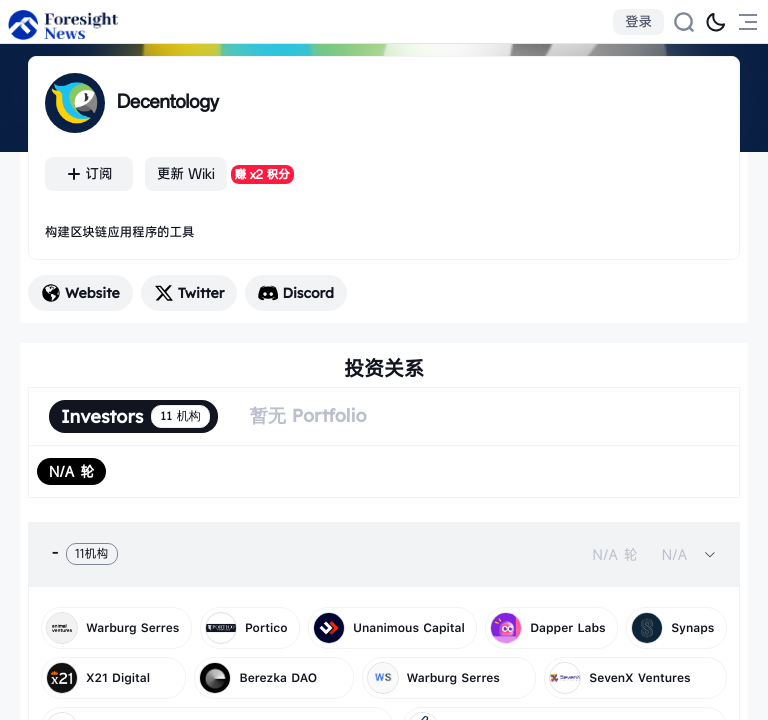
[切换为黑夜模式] (716, 22)
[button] (384, 554)
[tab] (384, 554)
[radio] (71, 471)
